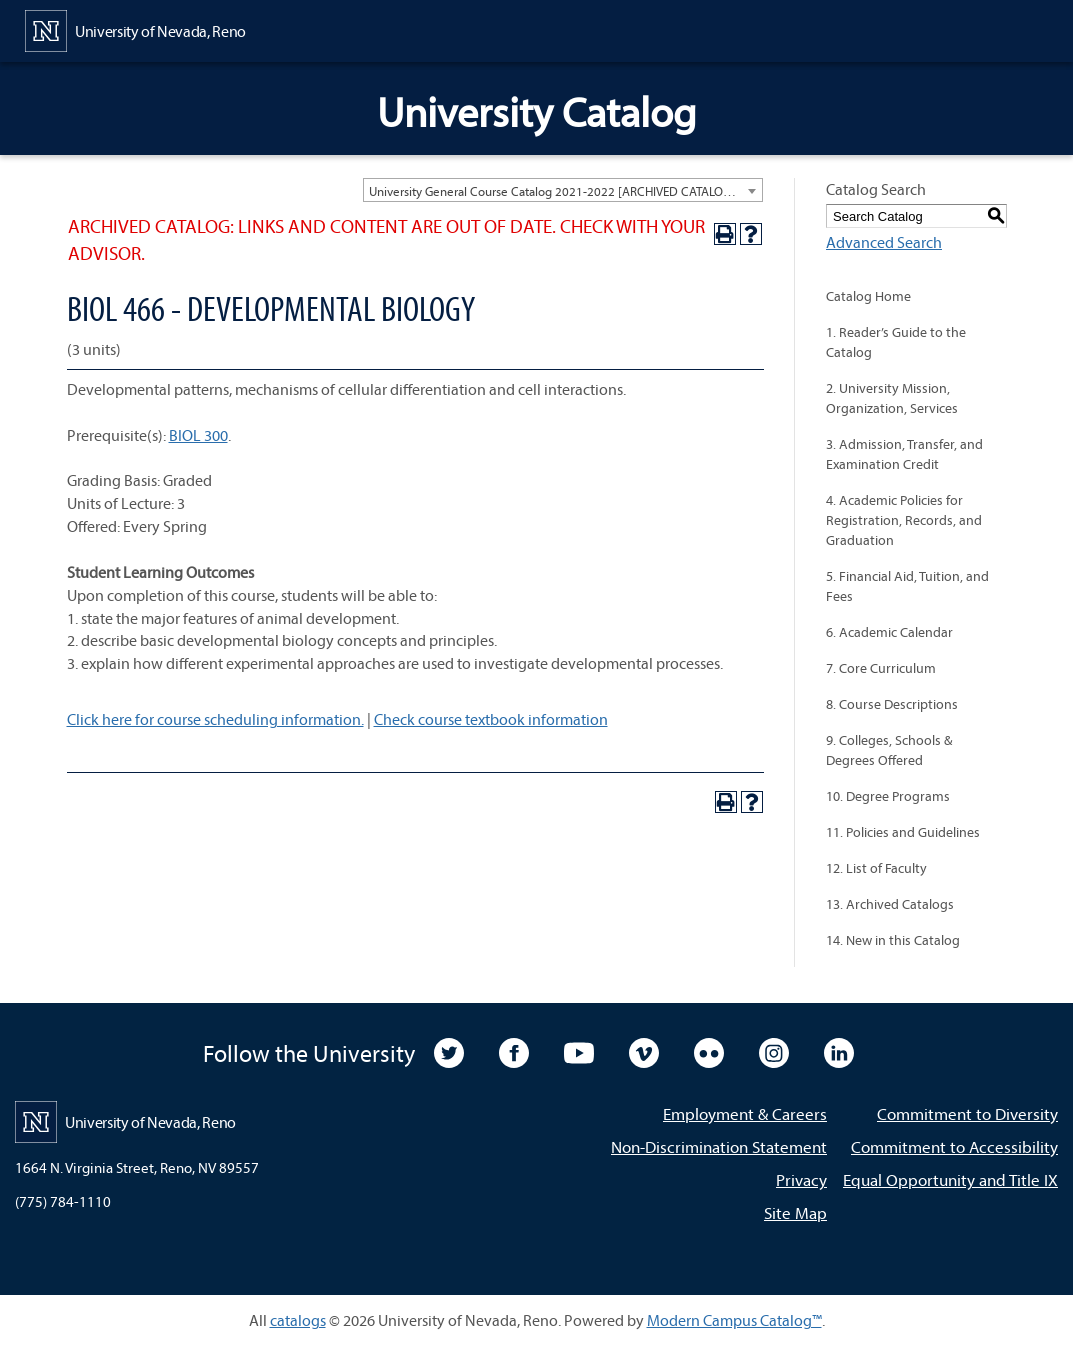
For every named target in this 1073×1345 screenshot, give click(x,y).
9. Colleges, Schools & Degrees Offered (889, 750)
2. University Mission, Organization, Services (892, 398)
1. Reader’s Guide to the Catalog (896, 342)
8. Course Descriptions (892, 704)
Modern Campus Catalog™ (734, 1320)
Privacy (801, 1179)
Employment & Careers (745, 1113)
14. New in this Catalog (893, 940)
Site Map (795, 1212)
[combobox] (563, 190)
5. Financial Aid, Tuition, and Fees (907, 586)
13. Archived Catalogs (890, 904)
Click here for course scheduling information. (215, 719)
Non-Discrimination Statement (719, 1146)
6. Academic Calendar (889, 632)
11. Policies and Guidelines (903, 832)
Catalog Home (868, 296)
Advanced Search (884, 242)
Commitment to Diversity (967, 1113)
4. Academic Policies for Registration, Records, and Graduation (904, 520)
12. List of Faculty (876, 868)
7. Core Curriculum (881, 668)
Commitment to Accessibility (954, 1146)
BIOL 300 (198, 435)
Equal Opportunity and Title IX (950, 1179)
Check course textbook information (491, 719)
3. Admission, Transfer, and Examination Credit (904, 454)
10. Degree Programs (888, 796)
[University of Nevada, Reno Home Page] (135, 29)
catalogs (298, 1320)
